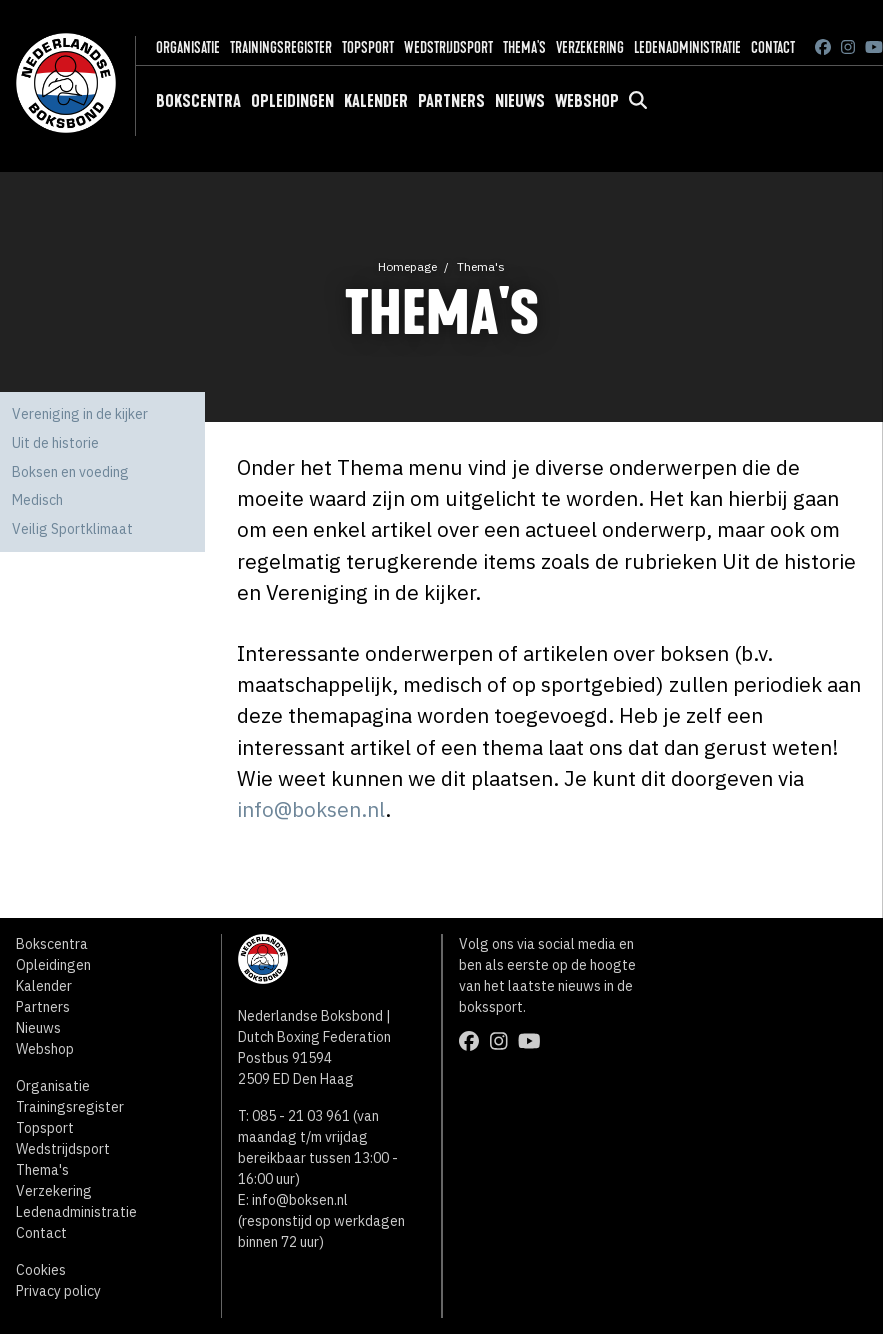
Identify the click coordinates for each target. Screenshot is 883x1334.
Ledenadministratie (687, 47)
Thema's (524, 47)
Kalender (376, 101)
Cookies (41, 1270)
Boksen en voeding (70, 472)
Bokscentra (198, 101)
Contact (773, 47)
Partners (451, 101)
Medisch (37, 500)
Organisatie (188, 47)
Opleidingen (292, 101)
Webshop (587, 101)
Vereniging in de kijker (80, 414)
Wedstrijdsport (448, 47)
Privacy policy (58, 1291)
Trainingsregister (281, 47)
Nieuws (520, 101)
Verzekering (590, 47)
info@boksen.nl (311, 809)
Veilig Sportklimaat (72, 529)
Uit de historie (55, 443)
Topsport (368, 47)
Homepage (407, 266)
